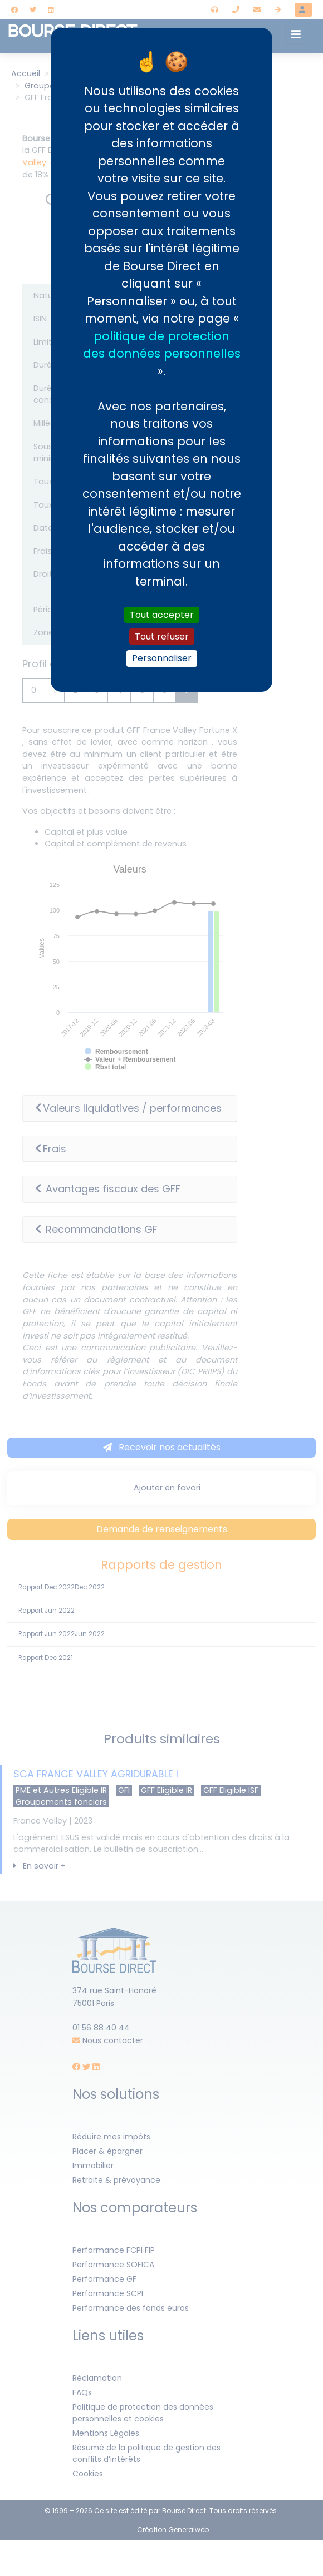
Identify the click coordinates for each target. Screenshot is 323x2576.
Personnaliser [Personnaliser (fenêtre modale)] (162, 658)
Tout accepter (162, 614)
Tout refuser (162, 636)
